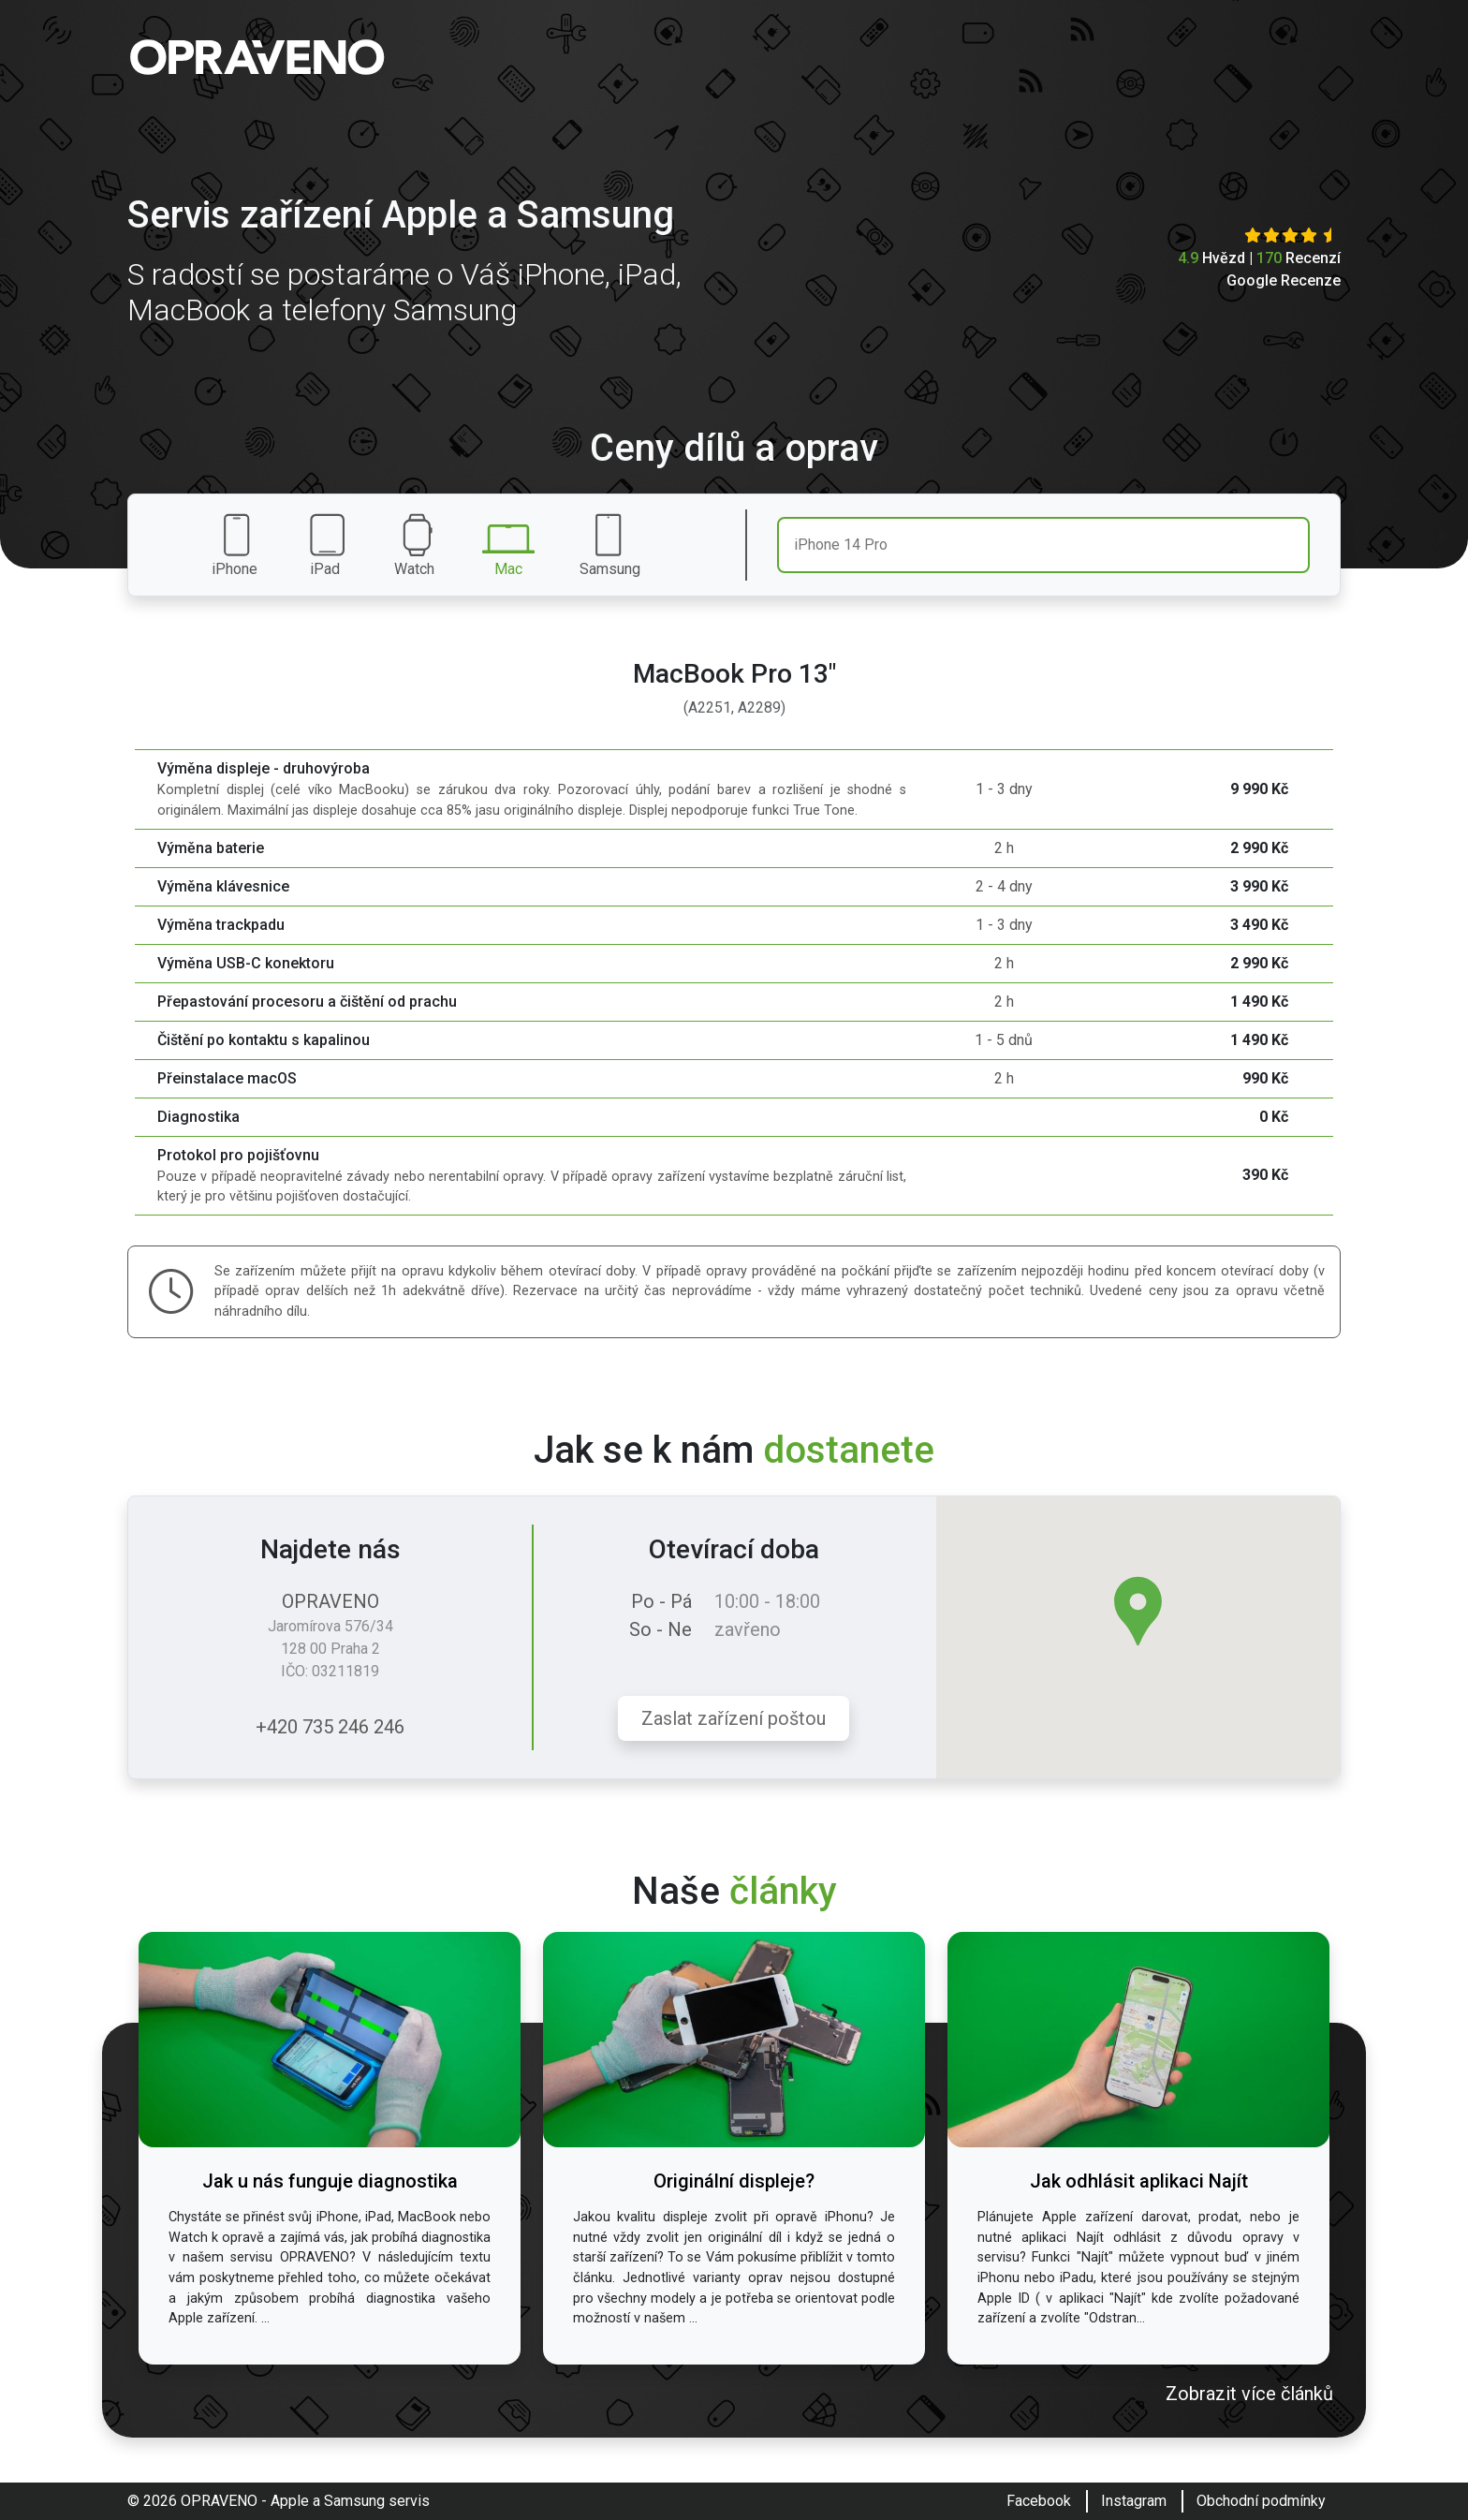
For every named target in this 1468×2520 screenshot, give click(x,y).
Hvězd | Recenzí (1259, 258)
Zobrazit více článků (1249, 2393)
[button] (1138, 1611)
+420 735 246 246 (330, 1727)
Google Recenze (1283, 280)
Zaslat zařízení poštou (733, 1718)
